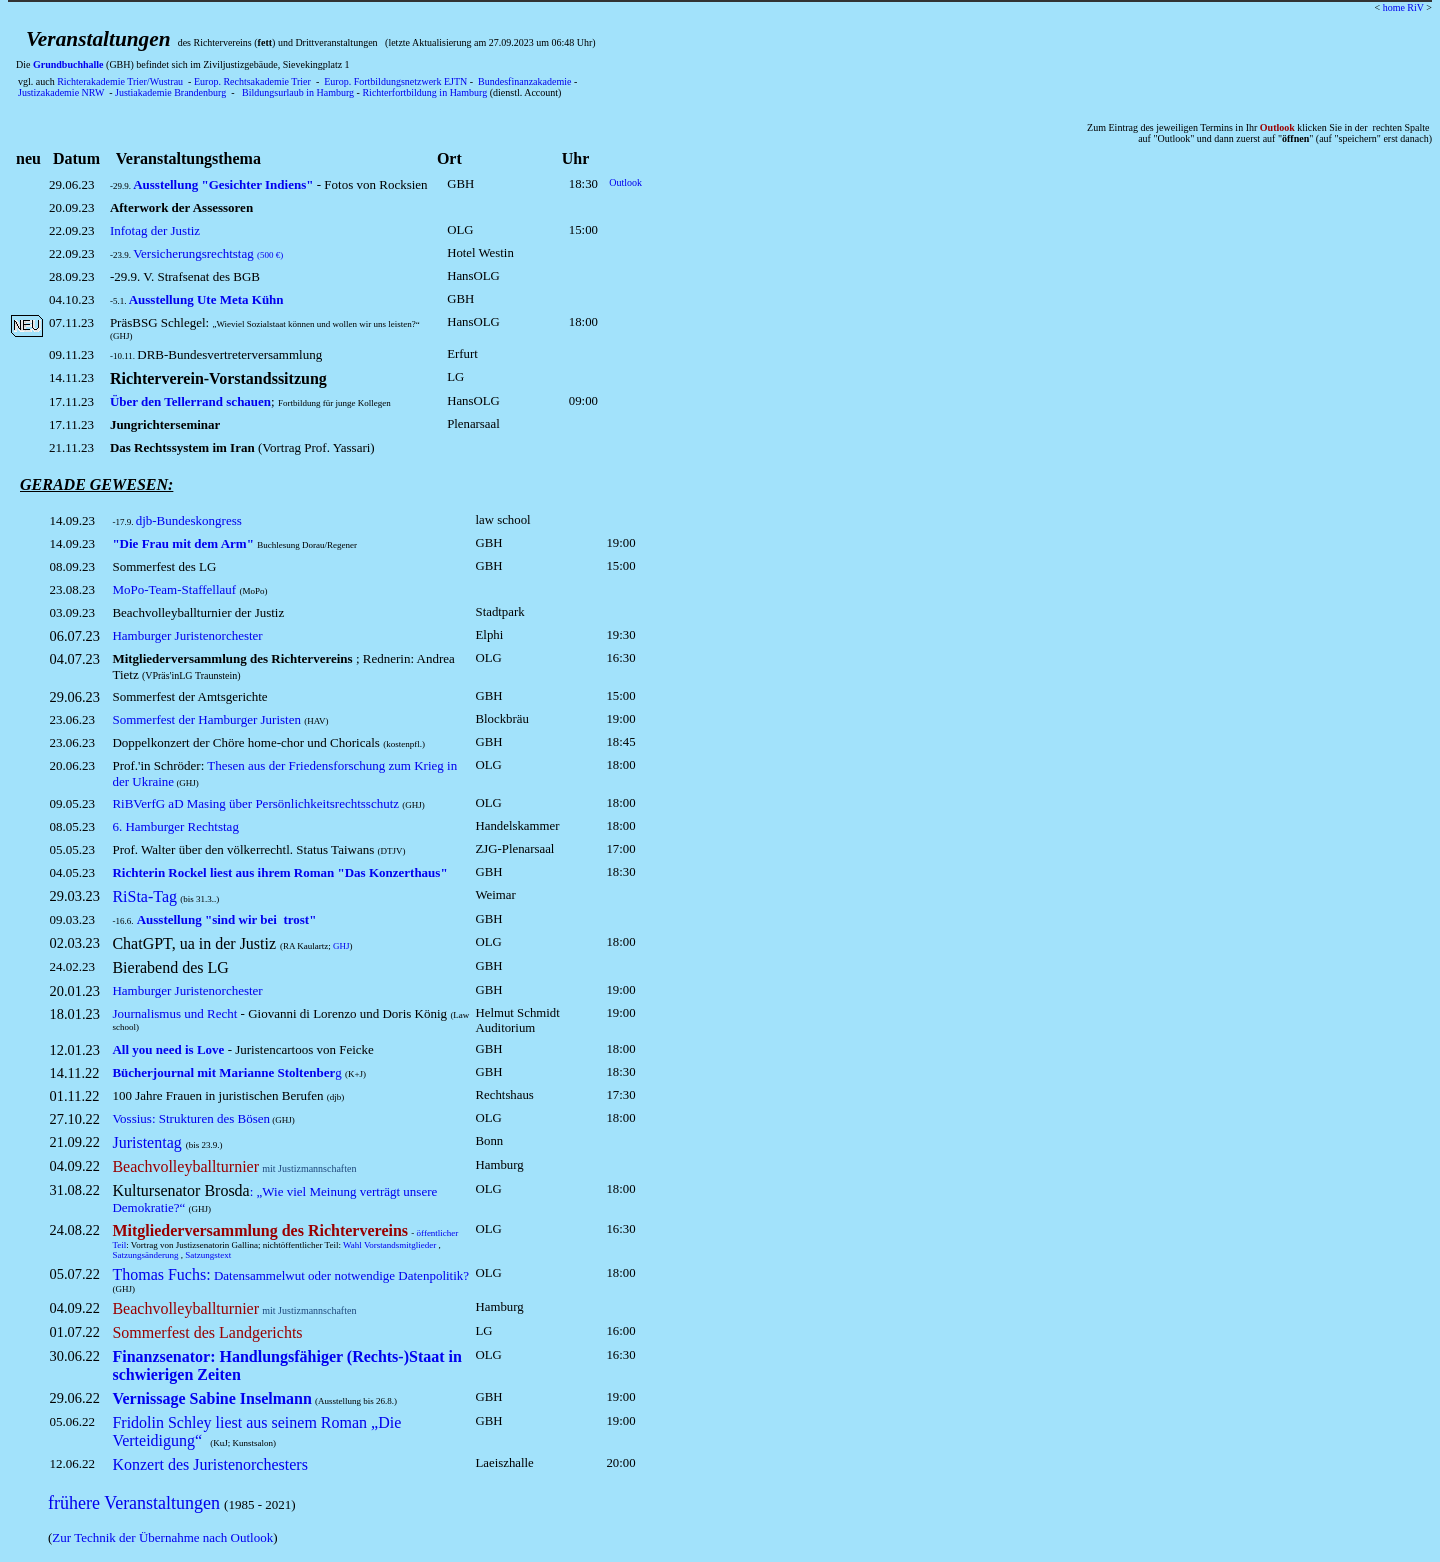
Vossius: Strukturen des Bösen (191, 1118)
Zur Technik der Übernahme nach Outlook (162, 1537)
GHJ (341, 946)
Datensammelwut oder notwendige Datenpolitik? (290, 1275)
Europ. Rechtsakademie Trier (252, 81)
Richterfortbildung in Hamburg (424, 92)
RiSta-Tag (144, 896)
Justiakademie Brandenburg (170, 92)
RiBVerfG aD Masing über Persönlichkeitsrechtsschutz (255, 803)
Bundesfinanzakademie (524, 81)
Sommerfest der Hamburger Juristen (206, 719)
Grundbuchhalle (68, 64)
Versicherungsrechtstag (208, 253)
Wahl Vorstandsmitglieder (389, 1245)
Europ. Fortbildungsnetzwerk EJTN (395, 81)
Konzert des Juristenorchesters (210, 1464)
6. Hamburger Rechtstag (175, 826)
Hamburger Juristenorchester (187, 635)
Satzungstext (208, 1255)
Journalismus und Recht (174, 1013)
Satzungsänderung (145, 1255)
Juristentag (146, 1142)
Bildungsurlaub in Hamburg (298, 92)
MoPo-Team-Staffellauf (174, 589)
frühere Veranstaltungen (134, 1503)
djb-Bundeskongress (189, 520)
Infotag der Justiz (155, 230)
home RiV (1403, 7)
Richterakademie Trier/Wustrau (120, 81)
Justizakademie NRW (61, 92)
